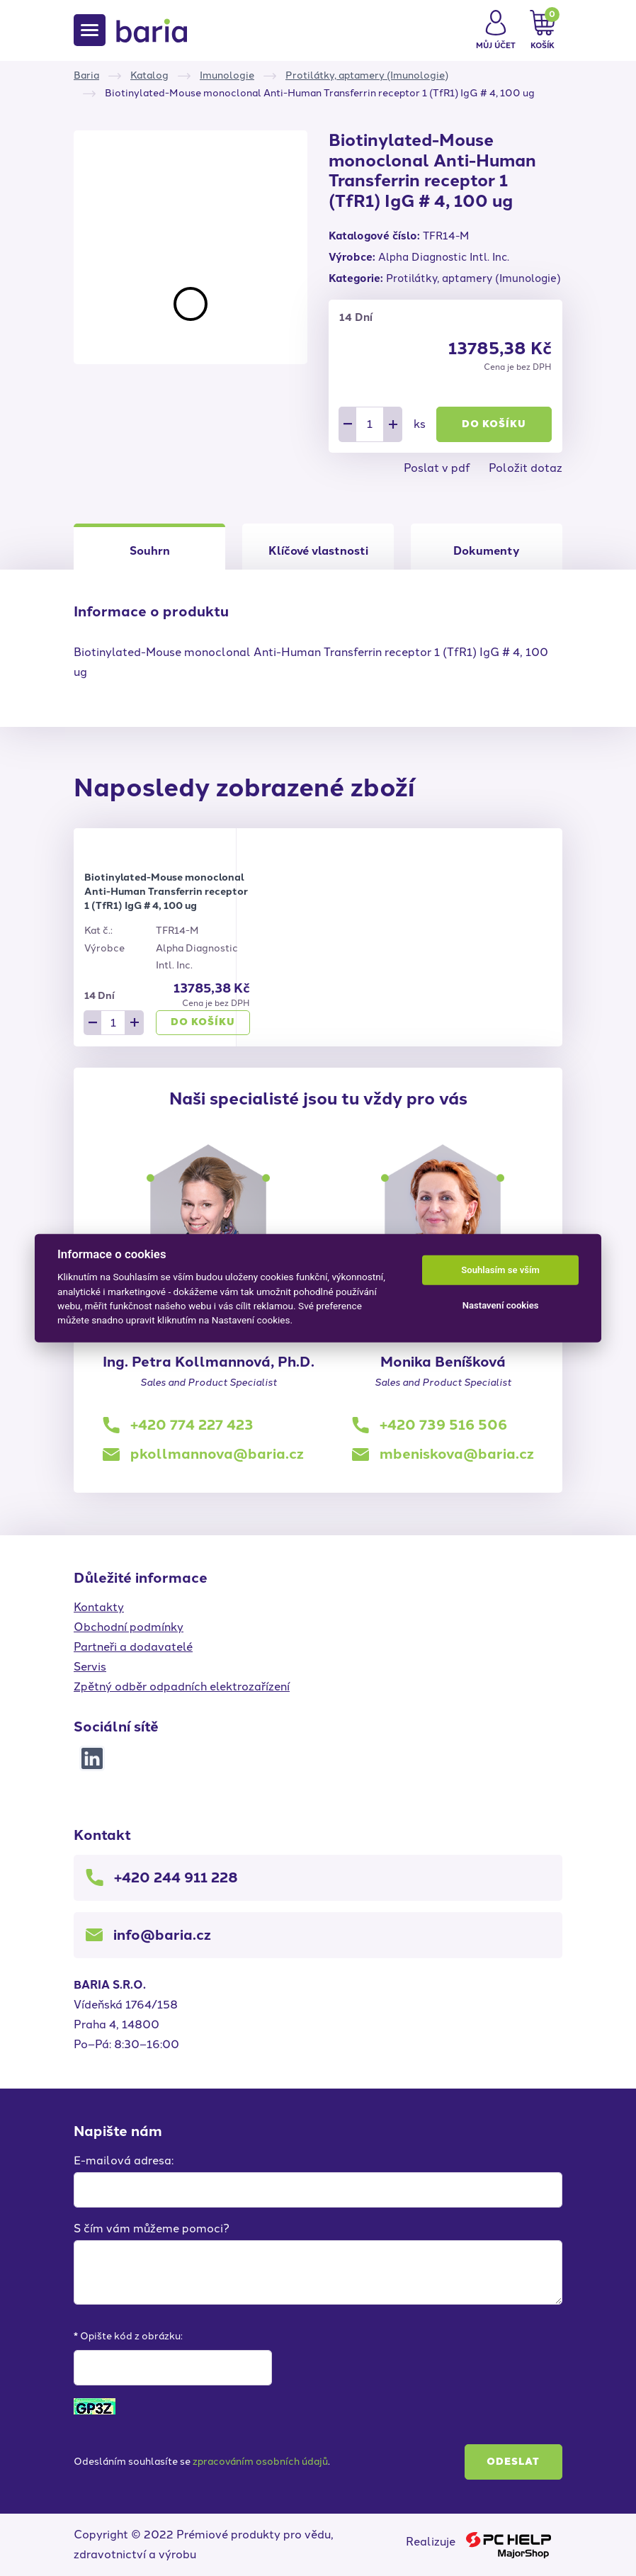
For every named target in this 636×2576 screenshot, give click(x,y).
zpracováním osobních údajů (260, 2462)
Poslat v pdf (437, 468)
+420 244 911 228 (176, 1877)
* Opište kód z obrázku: (128, 2336)
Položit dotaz (525, 468)
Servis (90, 1666)
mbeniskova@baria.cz (457, 1453)
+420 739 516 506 (443, 1424)
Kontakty (99, 1607)
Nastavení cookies (500, 1305)
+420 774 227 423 (192, 1424)
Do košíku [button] (494, 424)
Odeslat (513, 2462)
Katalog (149, 75)
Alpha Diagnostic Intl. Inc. (443, 257)
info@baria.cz (162, 1934)
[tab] (318, 547)
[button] (496, 30)
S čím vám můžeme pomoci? (151, 2228)
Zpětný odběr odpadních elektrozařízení (182, 1686)
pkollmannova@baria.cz (217, 1453)
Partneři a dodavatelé (133, 1647)
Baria (86, 75)
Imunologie (227, 75)
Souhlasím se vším (500, 1270)
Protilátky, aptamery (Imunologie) (366, 75)
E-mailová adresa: (124, 2160)
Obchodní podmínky (128, 1627)
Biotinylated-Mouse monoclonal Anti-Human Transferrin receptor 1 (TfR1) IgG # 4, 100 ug (166, 891)
